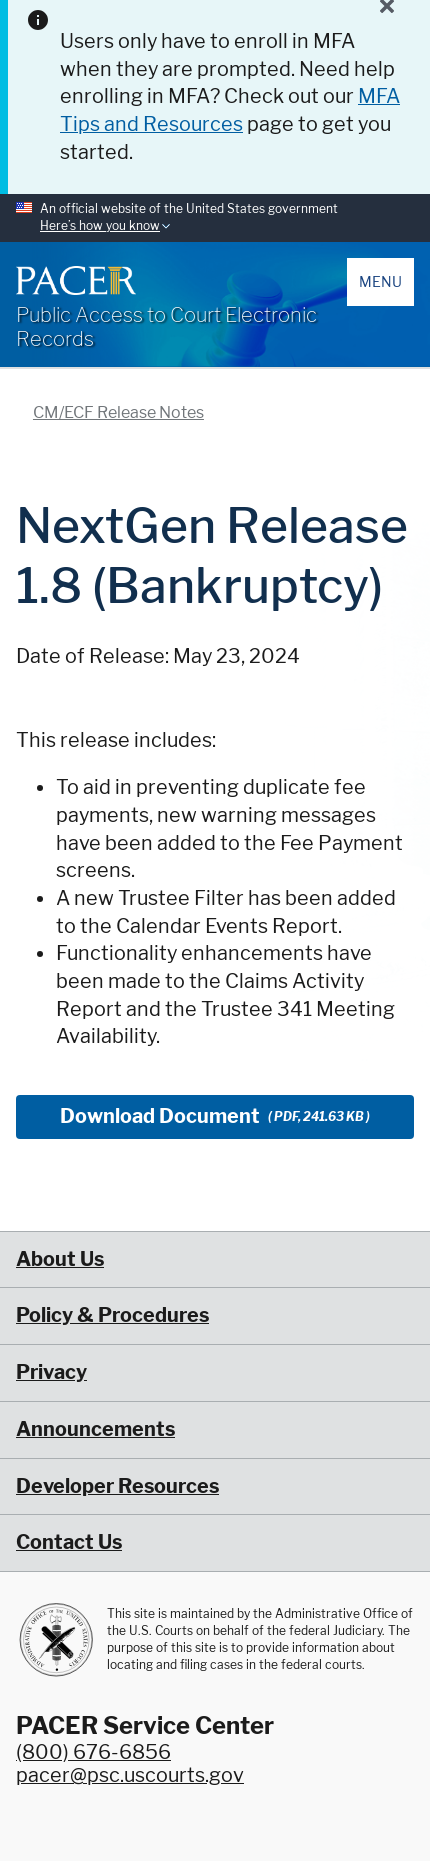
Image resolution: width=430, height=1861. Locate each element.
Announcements (95, 1429)
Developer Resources (117, 1486)
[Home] (76, 280)
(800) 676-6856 (93, 1752)
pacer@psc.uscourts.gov (130, 1775)
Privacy (51, 1372)
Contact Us (69, 1542)
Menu (380, 281)
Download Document (215, 1116)
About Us (60, 1259)
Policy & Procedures (112, 1315)
